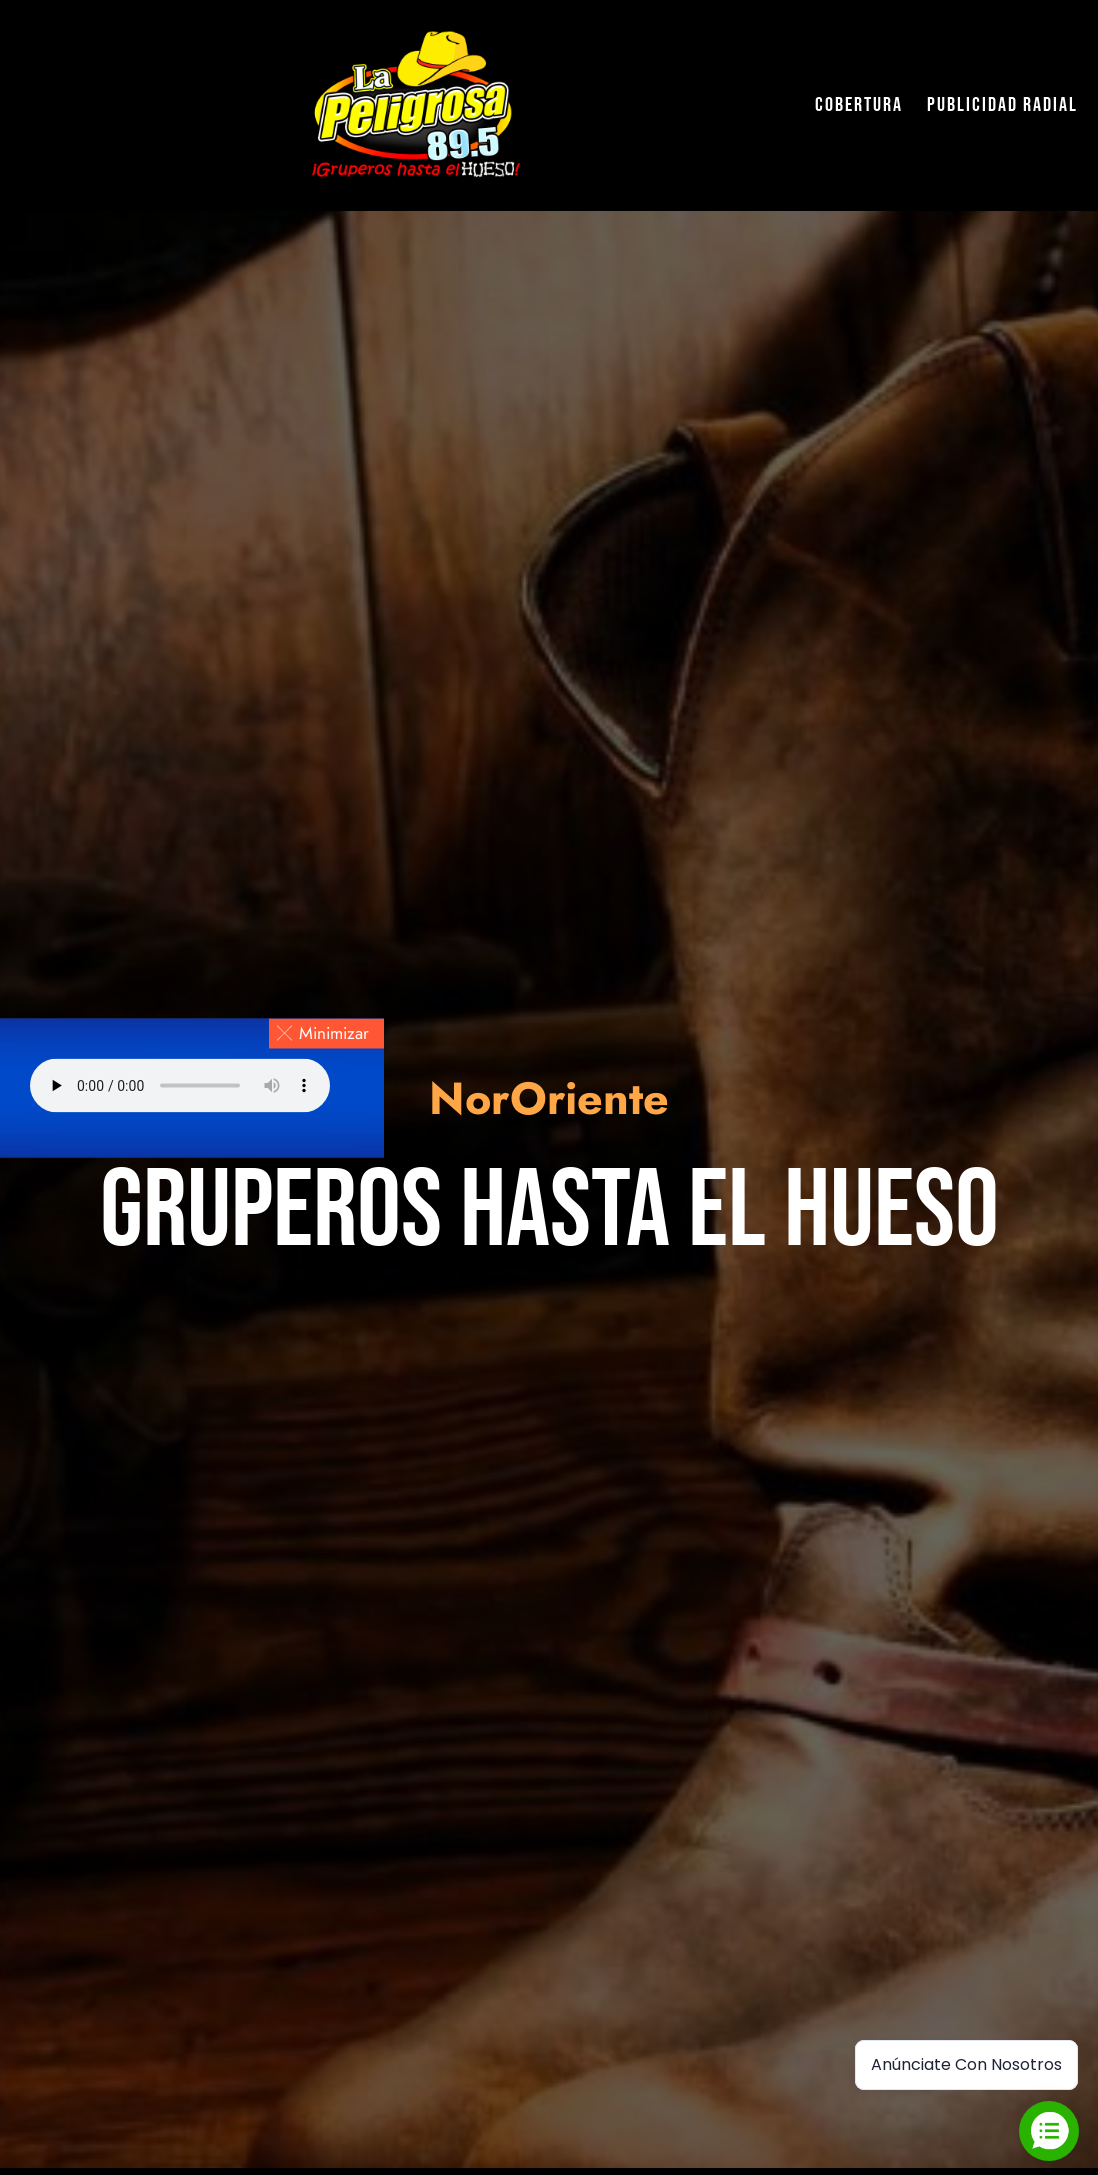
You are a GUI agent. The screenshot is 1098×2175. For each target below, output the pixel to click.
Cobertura (859, 105)
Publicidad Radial (1002, 105)
